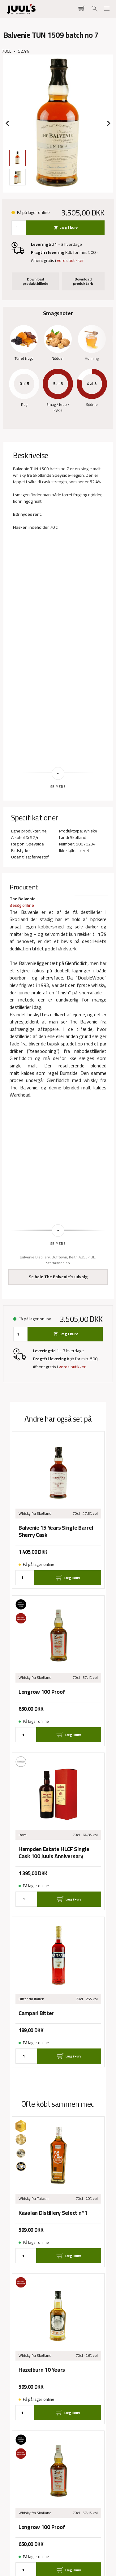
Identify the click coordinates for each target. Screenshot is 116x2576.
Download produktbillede (35, 281)
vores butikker (70, 260)
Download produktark (83, 281)
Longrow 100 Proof (42, 1692)
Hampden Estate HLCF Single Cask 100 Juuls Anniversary (54, 1852)
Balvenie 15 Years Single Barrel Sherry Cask (56, 1531)
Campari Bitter (36, 2013)
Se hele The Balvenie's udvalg (58, 1277)
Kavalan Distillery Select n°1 (53, 2213)
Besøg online (22, 905)
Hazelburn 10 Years (42, 2370)
